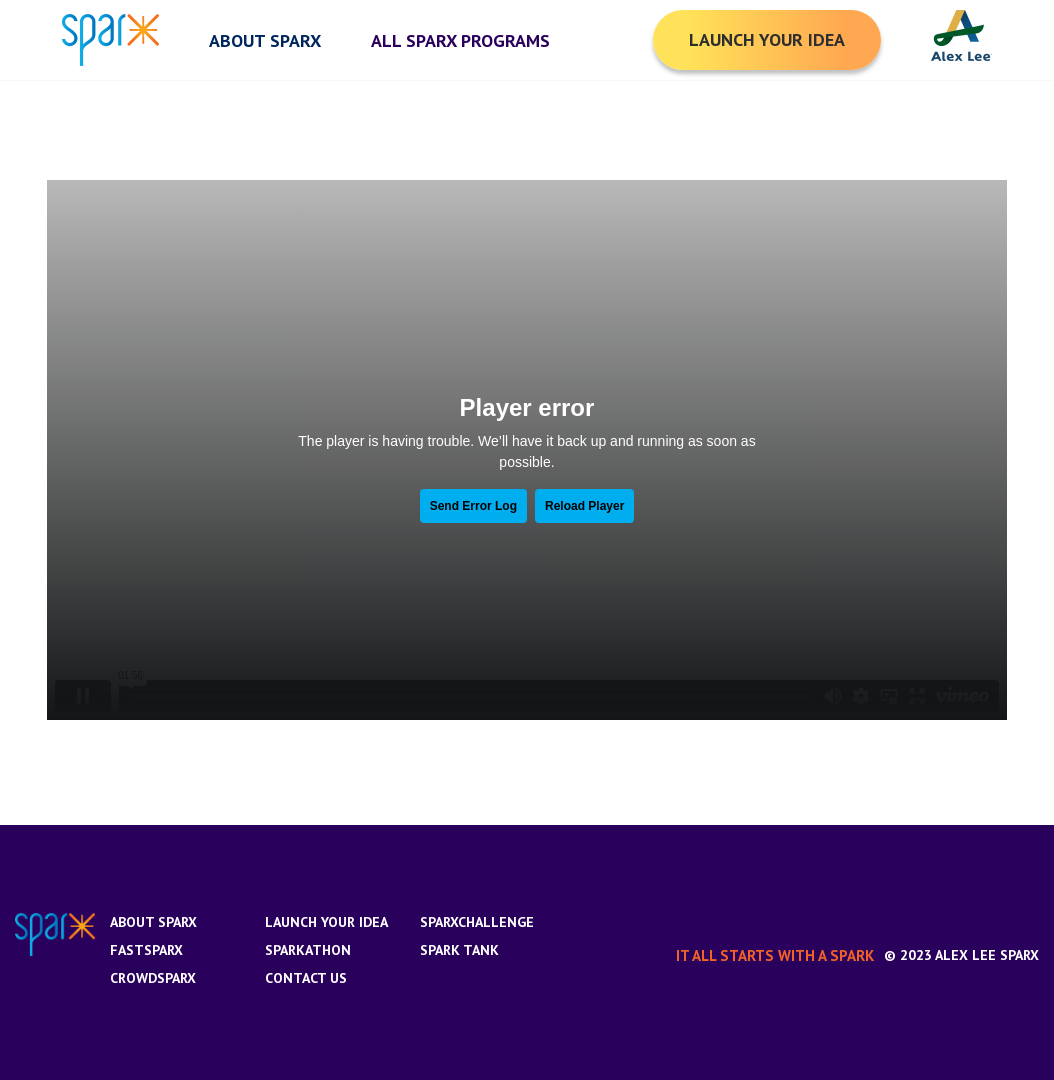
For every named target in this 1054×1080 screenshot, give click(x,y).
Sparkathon (308, 950)
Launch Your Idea (326, 922)
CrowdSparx (153, 978)
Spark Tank (459, 950)
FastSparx (146, 950)
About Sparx (153, 922)
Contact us (306, 978)
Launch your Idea (767, 39)
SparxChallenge (477, 922)
